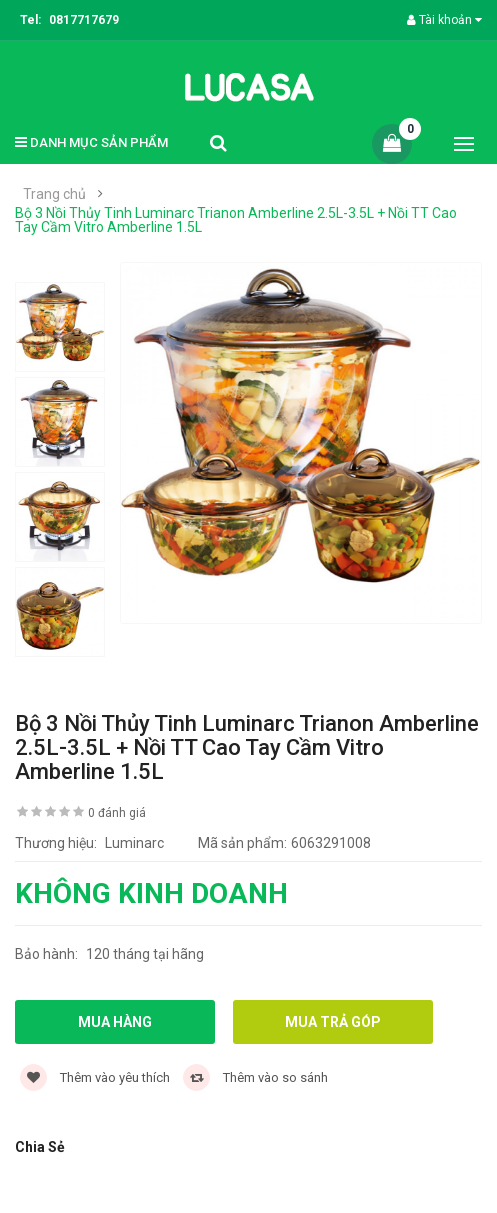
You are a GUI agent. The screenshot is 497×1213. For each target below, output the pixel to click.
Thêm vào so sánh (255, 1077)
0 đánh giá (117, 813)
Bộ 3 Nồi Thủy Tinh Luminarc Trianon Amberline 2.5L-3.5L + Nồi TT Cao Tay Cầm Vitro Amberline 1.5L (236, 220)
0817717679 (84, 20)
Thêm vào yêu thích (95, 1077)
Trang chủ (54, 194)
